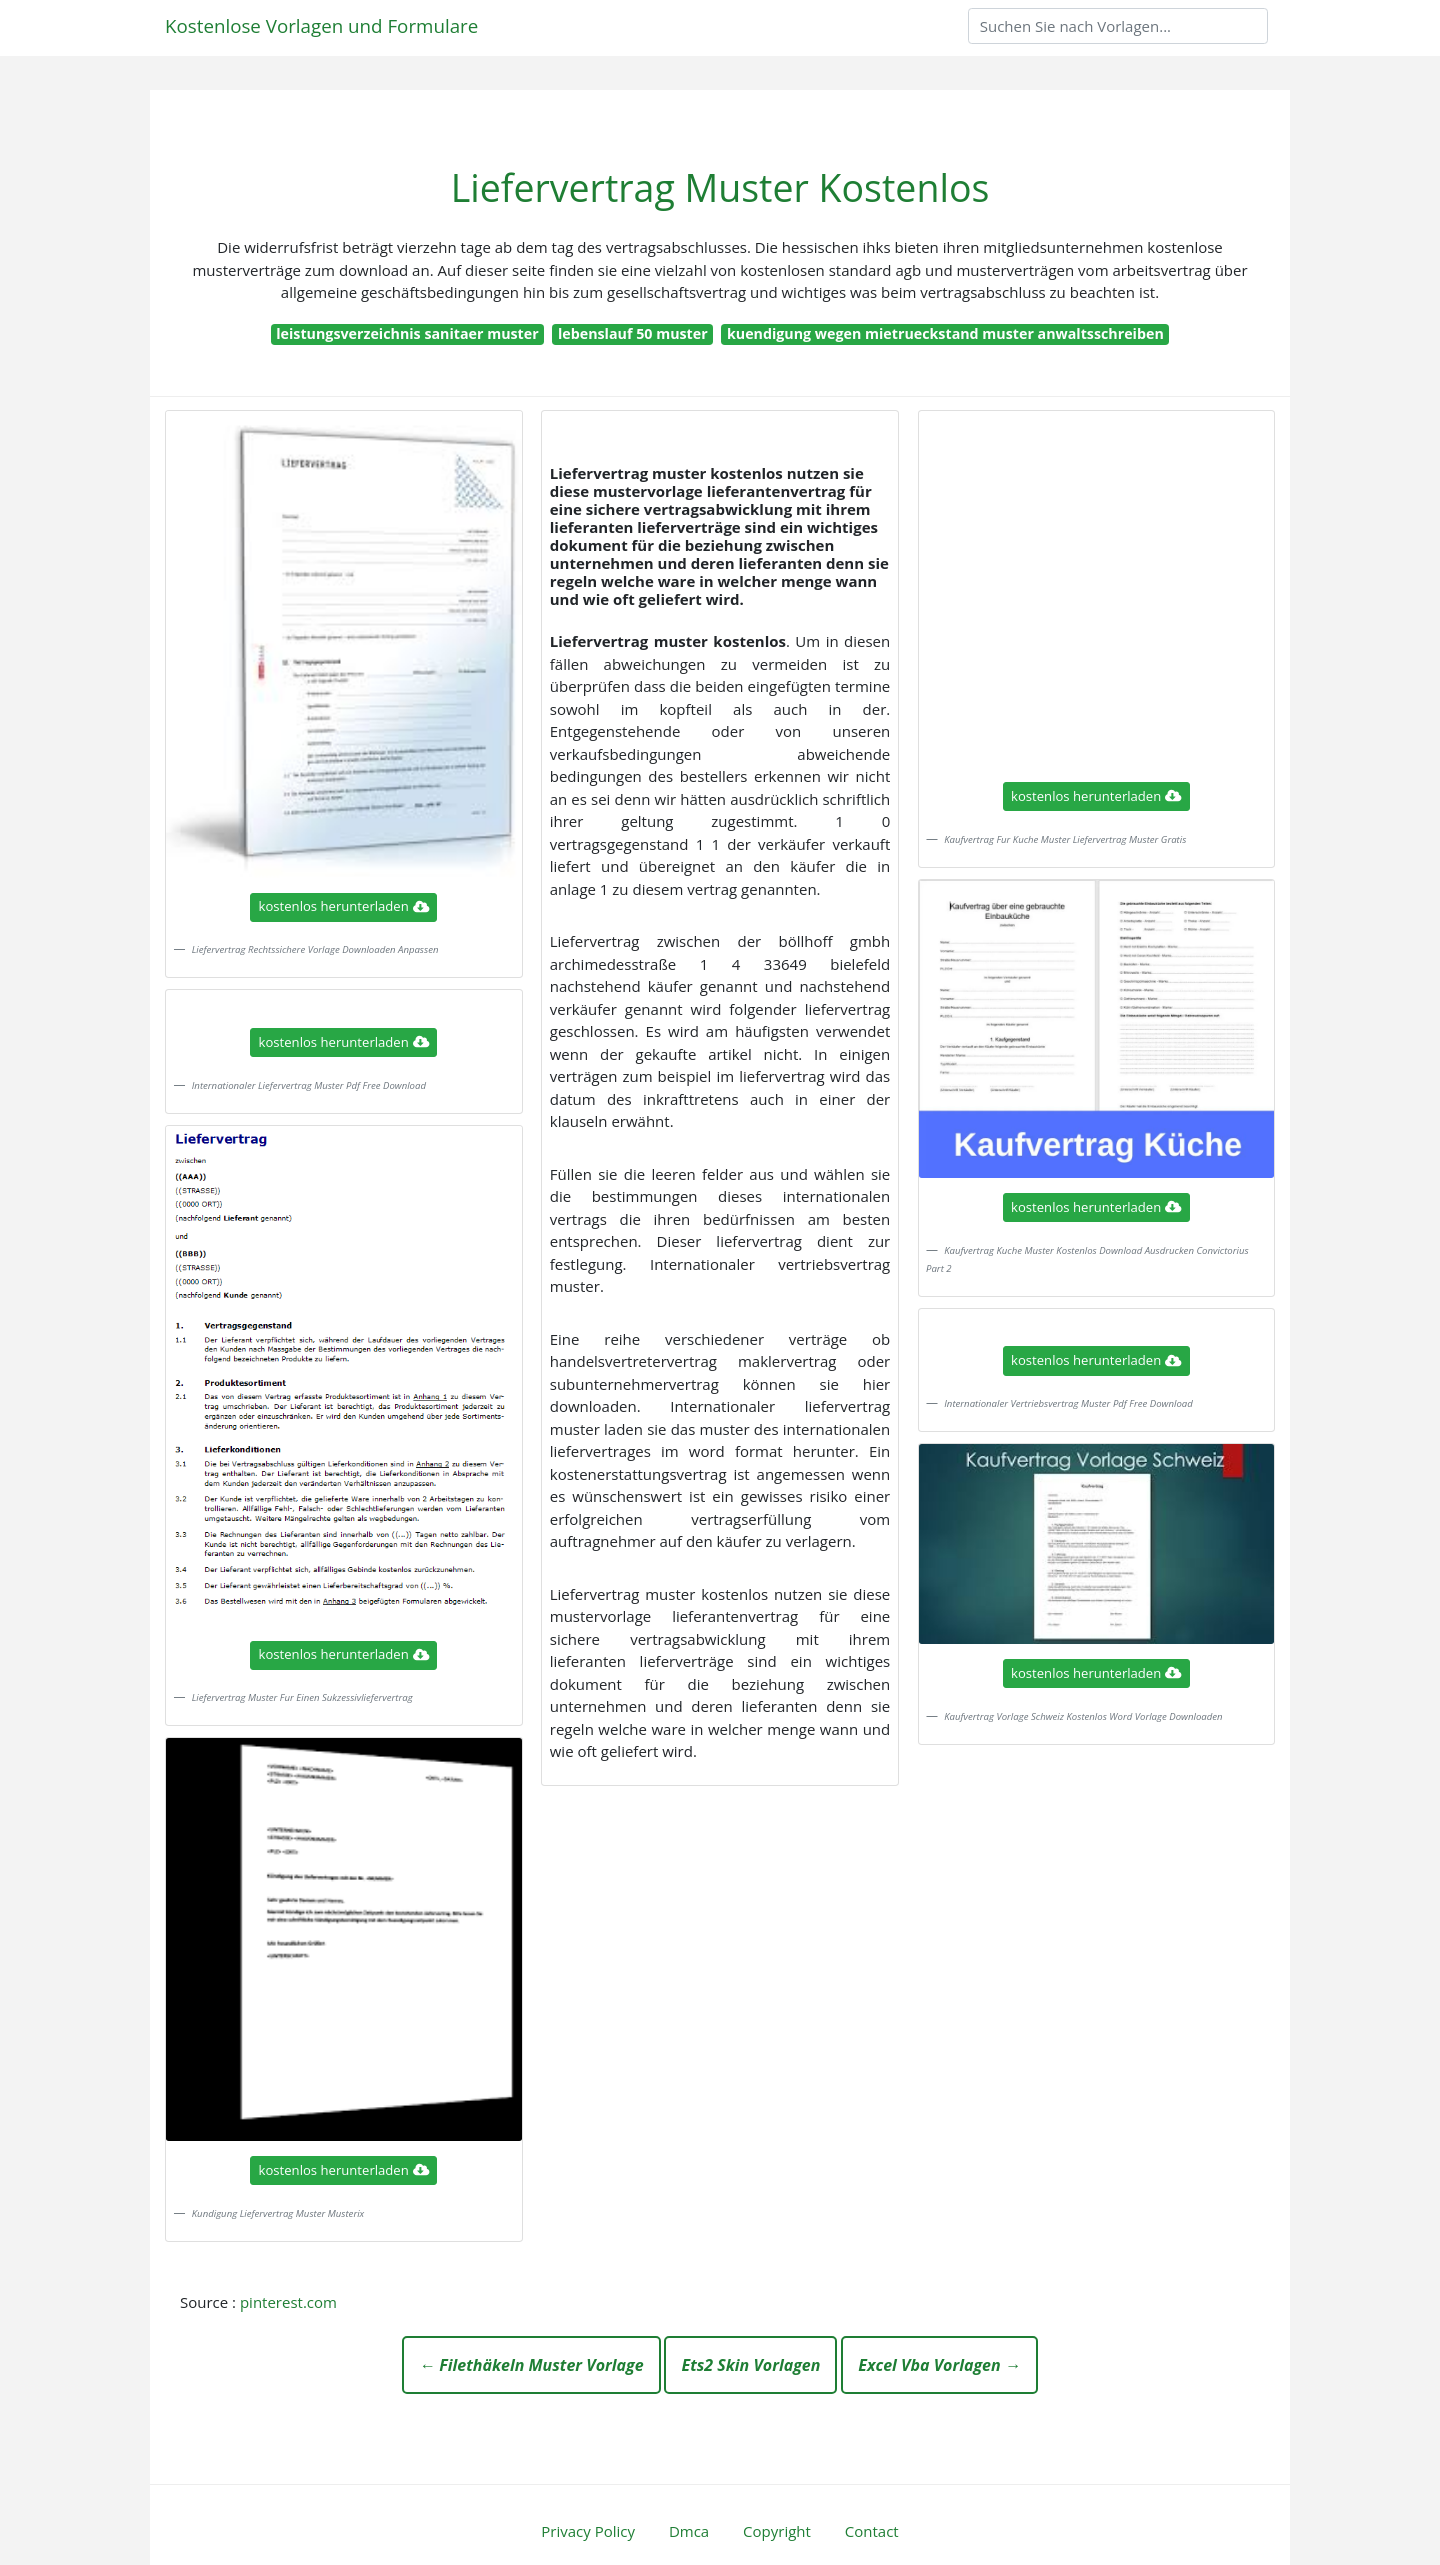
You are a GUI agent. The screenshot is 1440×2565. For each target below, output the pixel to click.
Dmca (689, 2531)
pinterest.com (288, 2302)
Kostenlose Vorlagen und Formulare (321, 25)
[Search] (1118, 26)
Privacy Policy (588, 2531)
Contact (872, 2531)
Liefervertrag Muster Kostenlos (720, 187)
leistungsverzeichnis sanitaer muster (407, 333)
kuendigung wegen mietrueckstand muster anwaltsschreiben (945, 333)
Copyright (777, 2531)
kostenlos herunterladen (344, 906)
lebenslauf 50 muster (633, 333)
